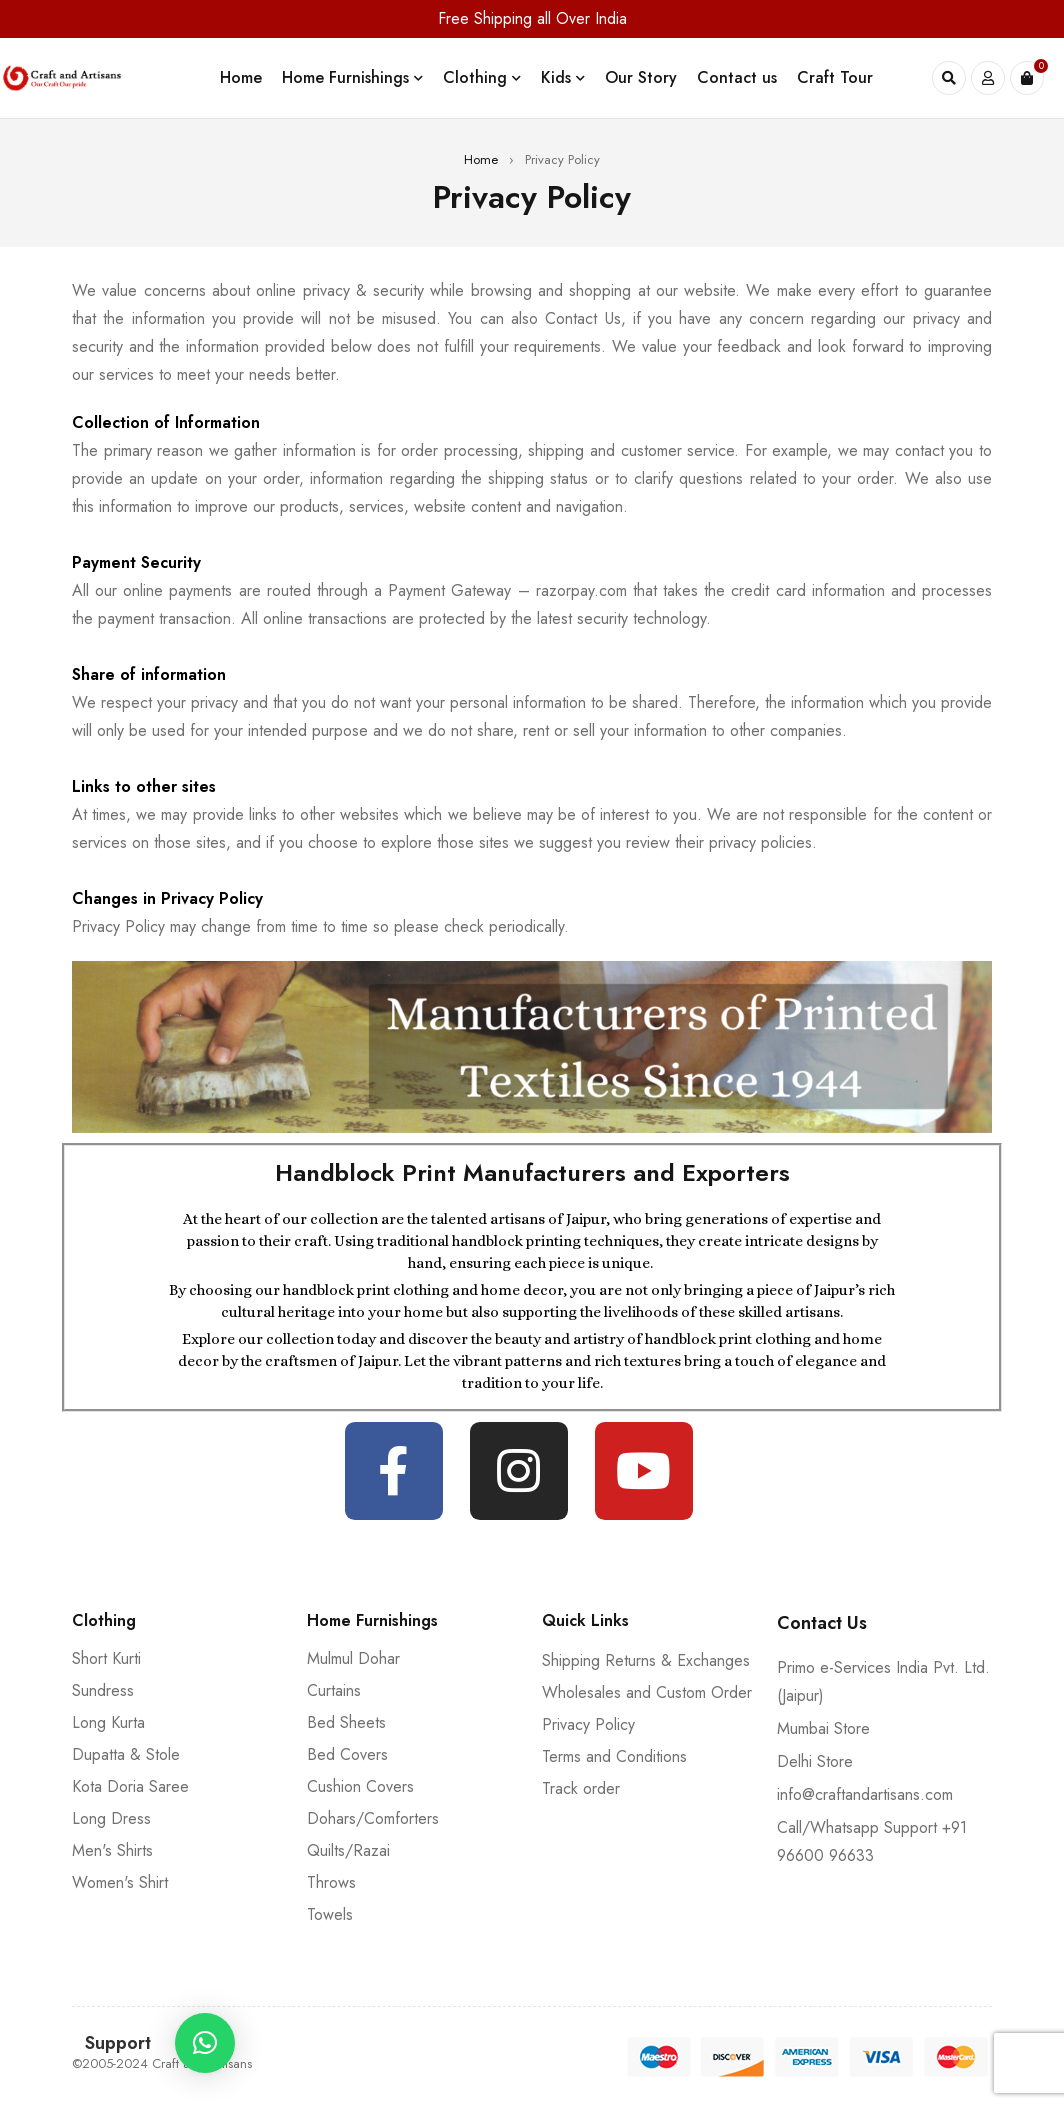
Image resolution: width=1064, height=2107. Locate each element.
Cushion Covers (360, 1786)
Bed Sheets (346, 1722)
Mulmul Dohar (353, 1658)
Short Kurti (106, 1658)
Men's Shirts (112, 1850)
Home (481, 159)
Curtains (334, 1690)
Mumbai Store (823, 1728)
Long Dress (111, 1818)
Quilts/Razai (348, 1850)
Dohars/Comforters (373, 1818)
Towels (330, 1914)
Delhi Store (815, 1761)
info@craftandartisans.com (865, 1794)
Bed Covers (347, 1754)
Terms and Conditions (614, 1756)
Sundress (103, 1690)
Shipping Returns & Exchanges (646, 1660)
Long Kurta (108, 1722)
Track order (581, 1788)
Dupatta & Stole (126, 1754)
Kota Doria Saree (130, 1786)
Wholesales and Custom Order (647, 1692)
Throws (331, 1882)
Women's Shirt (120, 1882)
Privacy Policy (588, 1724)
